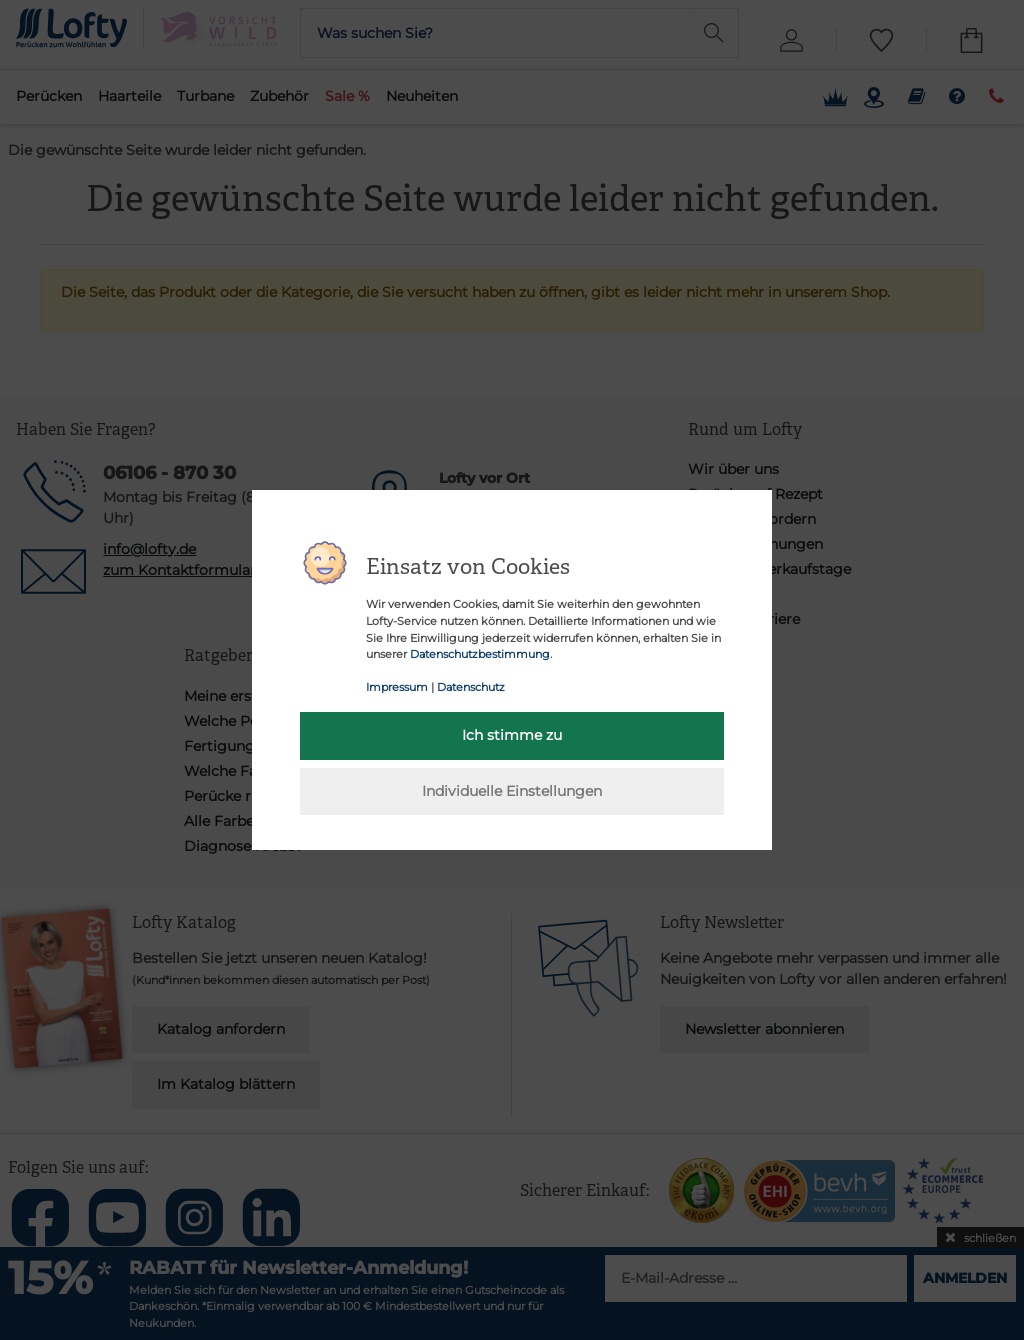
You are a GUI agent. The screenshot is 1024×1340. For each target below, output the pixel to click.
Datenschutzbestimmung (480, 654)
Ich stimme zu (512, 735)
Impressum (397, 687)
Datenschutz (471, 687)
